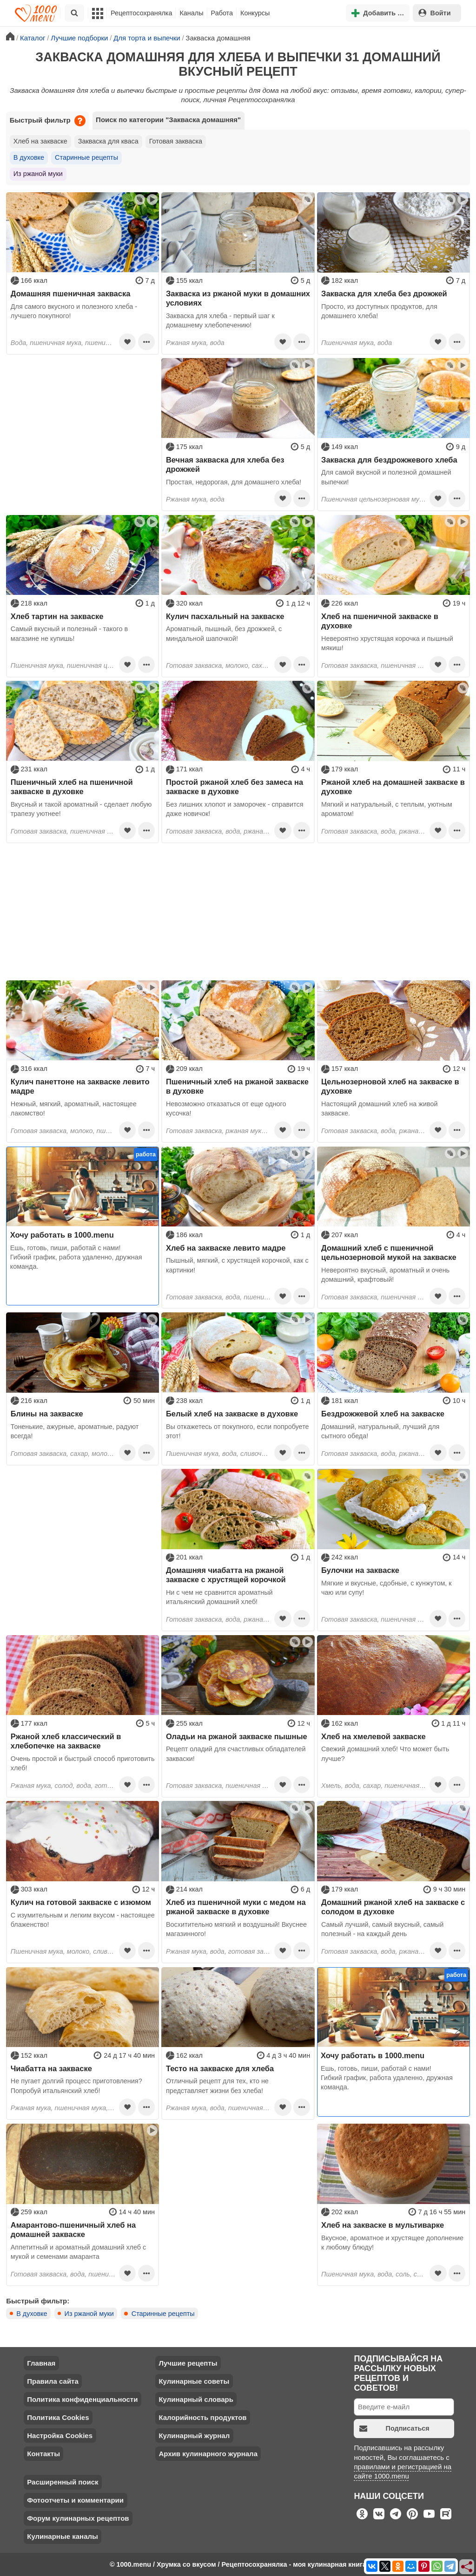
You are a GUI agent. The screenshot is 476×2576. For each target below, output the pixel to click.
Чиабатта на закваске (51, 2068)
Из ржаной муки (38, 173)
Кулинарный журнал (194, 2435)
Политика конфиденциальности (82, 2399)
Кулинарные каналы (62, 2536)
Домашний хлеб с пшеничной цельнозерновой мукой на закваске (388, 1252)
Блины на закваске (47, 1413)
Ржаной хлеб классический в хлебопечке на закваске (66, 1741)
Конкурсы (255, 13)
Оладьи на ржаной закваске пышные (236, 1736)
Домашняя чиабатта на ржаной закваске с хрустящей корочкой (226, 1575)
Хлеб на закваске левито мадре (226, 1248)
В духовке (28, 157)
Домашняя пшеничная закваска (71, 293)
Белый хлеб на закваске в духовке (232, 1413)
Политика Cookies (58, 2417)
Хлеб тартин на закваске (57, 616)
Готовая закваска (175, 141)
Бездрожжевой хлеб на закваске (382, 1413)
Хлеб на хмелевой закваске (373, 1736)
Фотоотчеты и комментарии (75, 2500)
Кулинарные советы (194, 2381)
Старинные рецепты (86, 157)
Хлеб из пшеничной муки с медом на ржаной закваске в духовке (236, 1907)
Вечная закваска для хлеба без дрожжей (225, 464)
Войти (434, 13)
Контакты (43, 2454)
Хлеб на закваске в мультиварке (382, 2225)
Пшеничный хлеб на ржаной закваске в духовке (237, 1086)
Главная (41, 2363)
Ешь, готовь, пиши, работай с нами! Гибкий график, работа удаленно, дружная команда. (76, 1257)
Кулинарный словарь (196, 2399)
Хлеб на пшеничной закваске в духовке (379, 621)
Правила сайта (53, 2381)
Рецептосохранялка (141, 13)
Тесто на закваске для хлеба (220, 2068)
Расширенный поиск (62, 2482)
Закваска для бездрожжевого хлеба (389, 460)
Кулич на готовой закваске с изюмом (81, 1902)
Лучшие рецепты (188, 2363)
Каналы (191, 13)
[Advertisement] (82, 416)
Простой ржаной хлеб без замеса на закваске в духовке (234, 787)
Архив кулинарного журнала (208, 2454)
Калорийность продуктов (202, 2417)
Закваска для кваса (108, 141)
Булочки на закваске (360, 1570)
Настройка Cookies (60, 2435)
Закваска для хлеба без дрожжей (384, 293)
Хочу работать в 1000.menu (62, 1235)
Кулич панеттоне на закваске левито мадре (80, 1086)
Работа (222, 13)
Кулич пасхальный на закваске (225, 616)
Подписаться (394, 2429)
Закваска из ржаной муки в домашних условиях (238, 298)
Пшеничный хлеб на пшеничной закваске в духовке (72, 787)
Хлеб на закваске (40, 141)
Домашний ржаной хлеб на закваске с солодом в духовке (393, 1907)
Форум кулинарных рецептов (78, 2518)
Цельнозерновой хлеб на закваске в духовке (390, 1086)
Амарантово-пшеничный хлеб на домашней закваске (73, 2229)
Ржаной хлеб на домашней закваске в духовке (393, 787)
